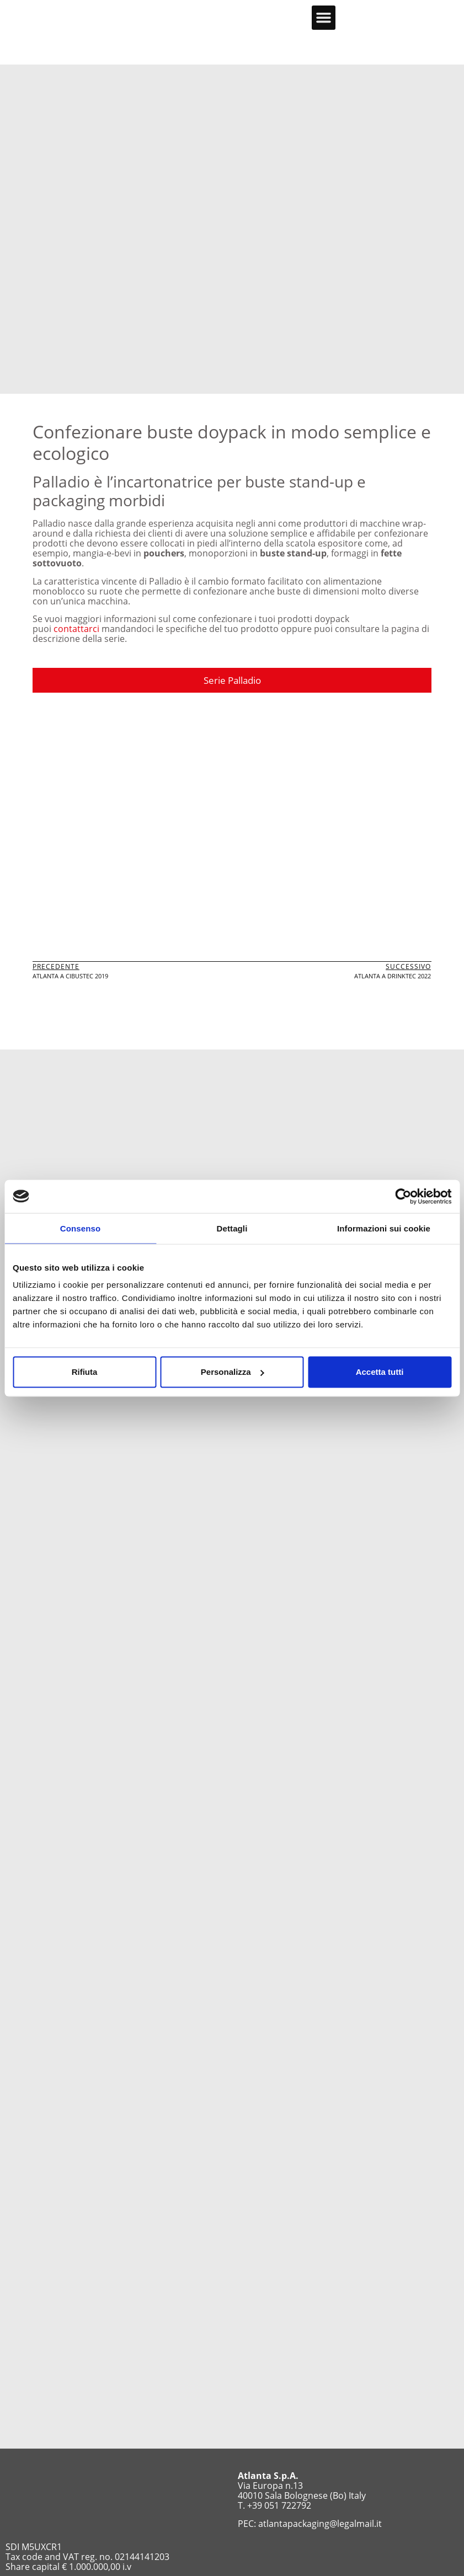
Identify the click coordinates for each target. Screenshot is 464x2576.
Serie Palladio (232, 680)
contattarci (76, 629)
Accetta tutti (380, 1372)
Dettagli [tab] (232, 1228)
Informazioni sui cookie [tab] (383, 1228)
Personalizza (232, 1372)
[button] (324, 18)
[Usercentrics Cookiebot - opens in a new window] (403, 1196)
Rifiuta (85, 1372)
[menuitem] (424, 17)
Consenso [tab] (80, 1228)
